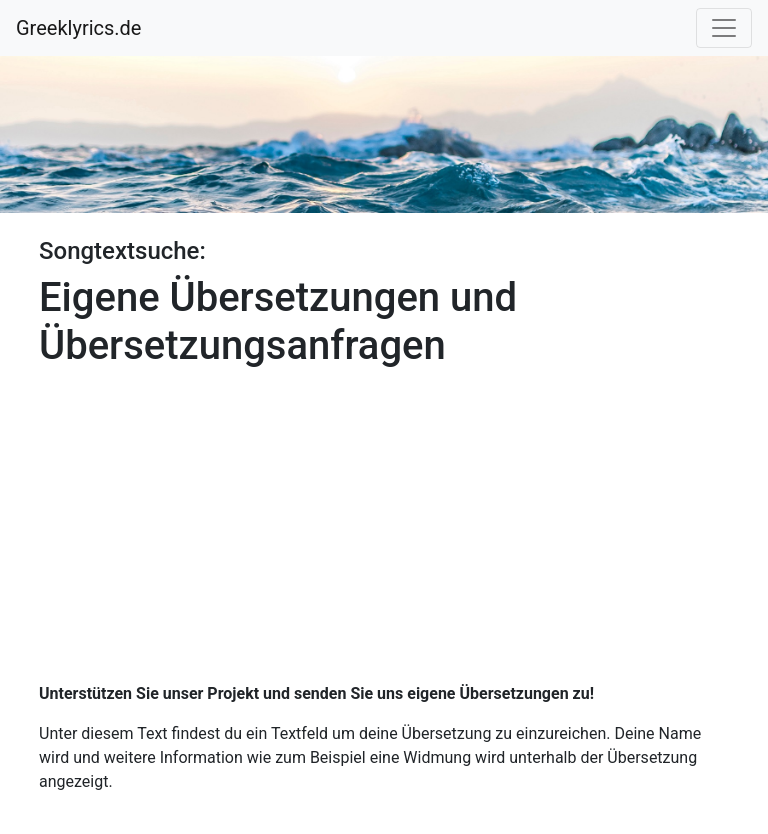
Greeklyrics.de (78, 28)
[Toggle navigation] (724, 28)
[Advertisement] (384, 518)
